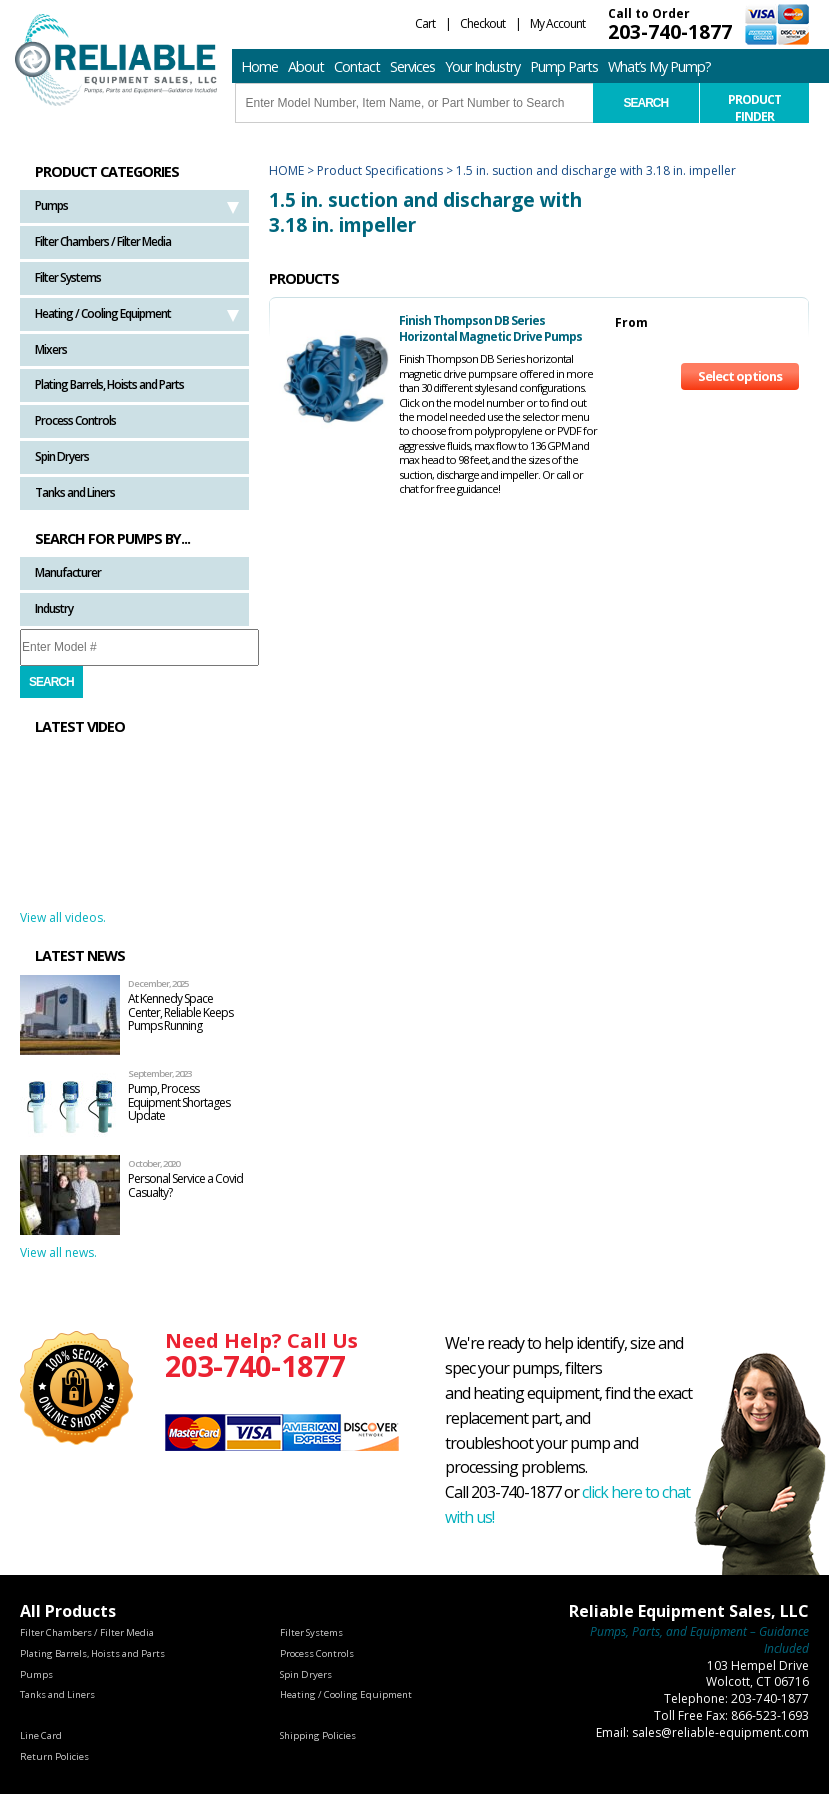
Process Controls (75, 420)
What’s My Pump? (659, 66)
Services (412, 66)
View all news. (58, 1252)
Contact (357, 66)
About (306, 66)
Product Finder (754, 107)
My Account (557, 23)
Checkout (482, 23)
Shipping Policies (318, 1735)
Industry (54, 608)
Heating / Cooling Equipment (103, 313)
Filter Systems (68, 277)
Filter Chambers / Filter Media (103, 241)
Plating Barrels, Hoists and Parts (109, 384)
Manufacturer (68, 572)
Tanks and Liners (75, 492)
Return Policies (54, 1756)
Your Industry (482, 66)
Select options (740, 376)
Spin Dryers (62, 456)
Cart (425, 23)
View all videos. (63, 917)
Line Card (41, 1735)
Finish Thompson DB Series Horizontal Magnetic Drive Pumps (490, 328)
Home (259, 66)
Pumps (51, 205)
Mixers (51, 349)
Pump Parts (564, 66)
